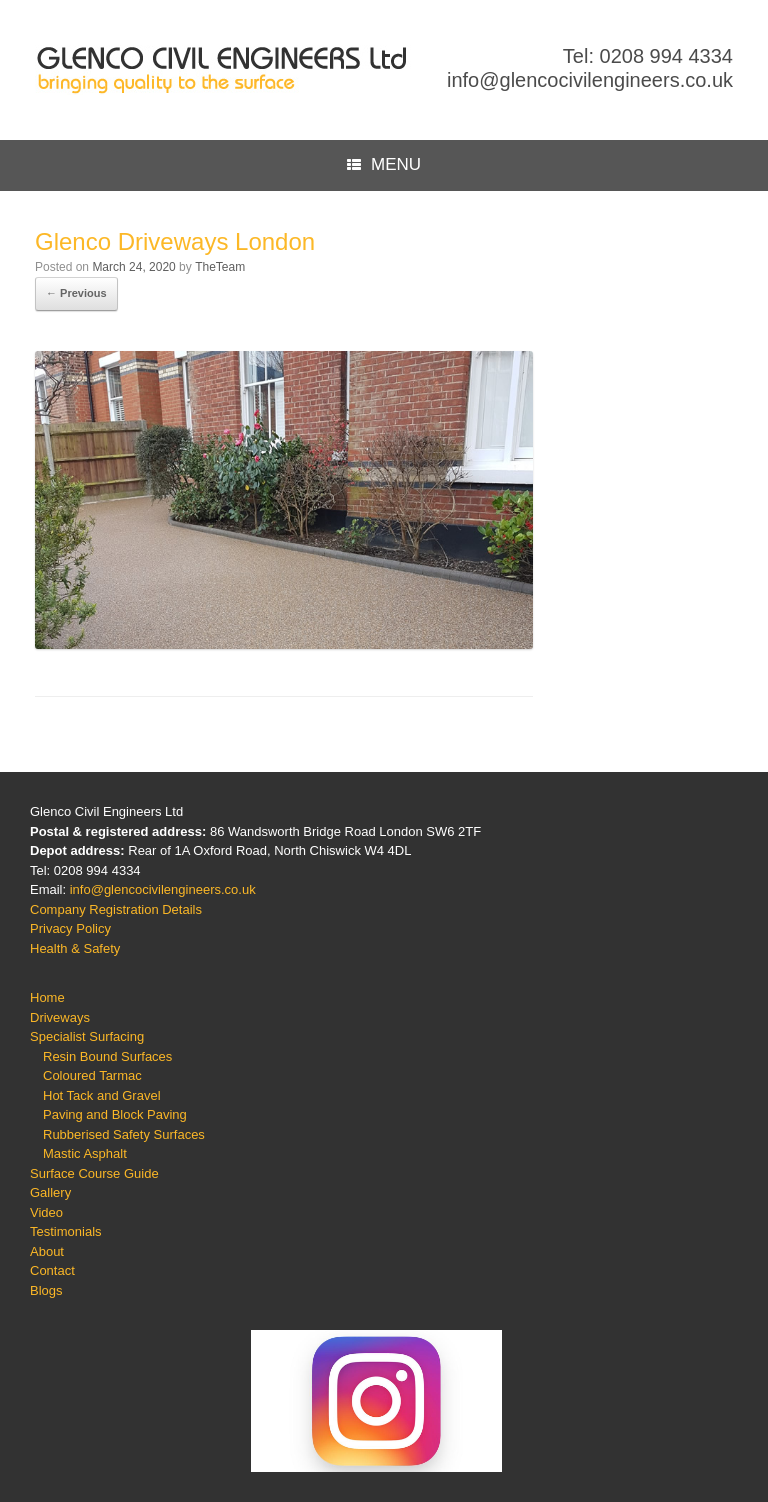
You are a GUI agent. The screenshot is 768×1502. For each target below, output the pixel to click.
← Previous (76, 293)
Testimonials (66, 1231)
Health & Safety (75, 948)
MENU (384, 165)
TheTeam (220, 267)
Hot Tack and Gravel (102, 1095)
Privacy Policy (70, 928)
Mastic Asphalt (85, 1153)
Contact (52, 1270)
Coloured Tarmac (92, 1075)
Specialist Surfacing (87, 1036)
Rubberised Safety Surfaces (124, 1134)
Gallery (50, 1192)
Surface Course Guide (94, 1173)
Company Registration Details (116, 909)
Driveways (60, 1017)
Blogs (46, 1290)
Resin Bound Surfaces (107, 1056)
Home (47, 997)
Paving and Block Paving (115, 1114)
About (47, 1251)
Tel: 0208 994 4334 (648, 56)
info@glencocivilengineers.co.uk (590, 80)
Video (46, 1212)
